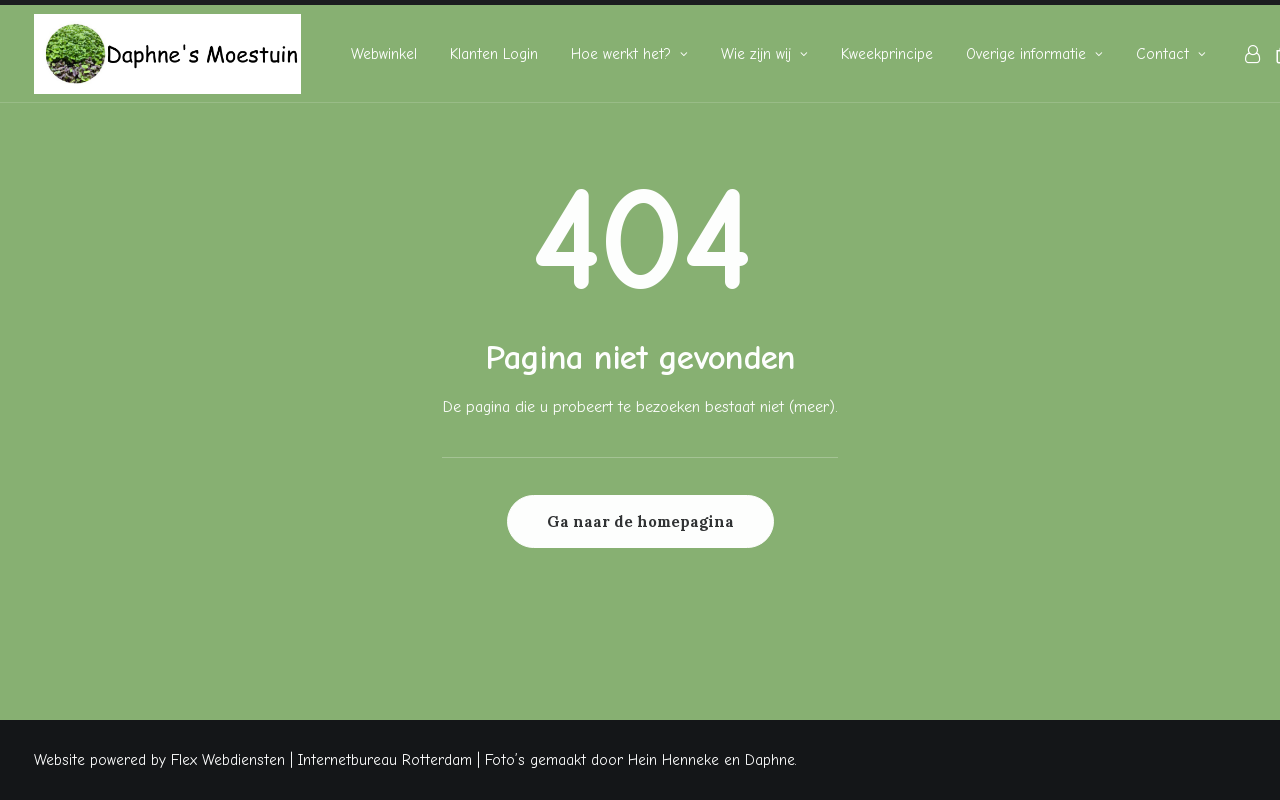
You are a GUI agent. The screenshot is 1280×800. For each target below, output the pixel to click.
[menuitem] (384, 54)
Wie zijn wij (764, 54)
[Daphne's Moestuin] (167, 54)
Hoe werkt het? (629, 54)
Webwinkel (384, 54)
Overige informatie (1034, 54)
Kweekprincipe (887, 54)
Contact (1171, 54)
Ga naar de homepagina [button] (640, 521)
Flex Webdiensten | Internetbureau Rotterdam (321, 760)
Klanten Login (494, 54)
